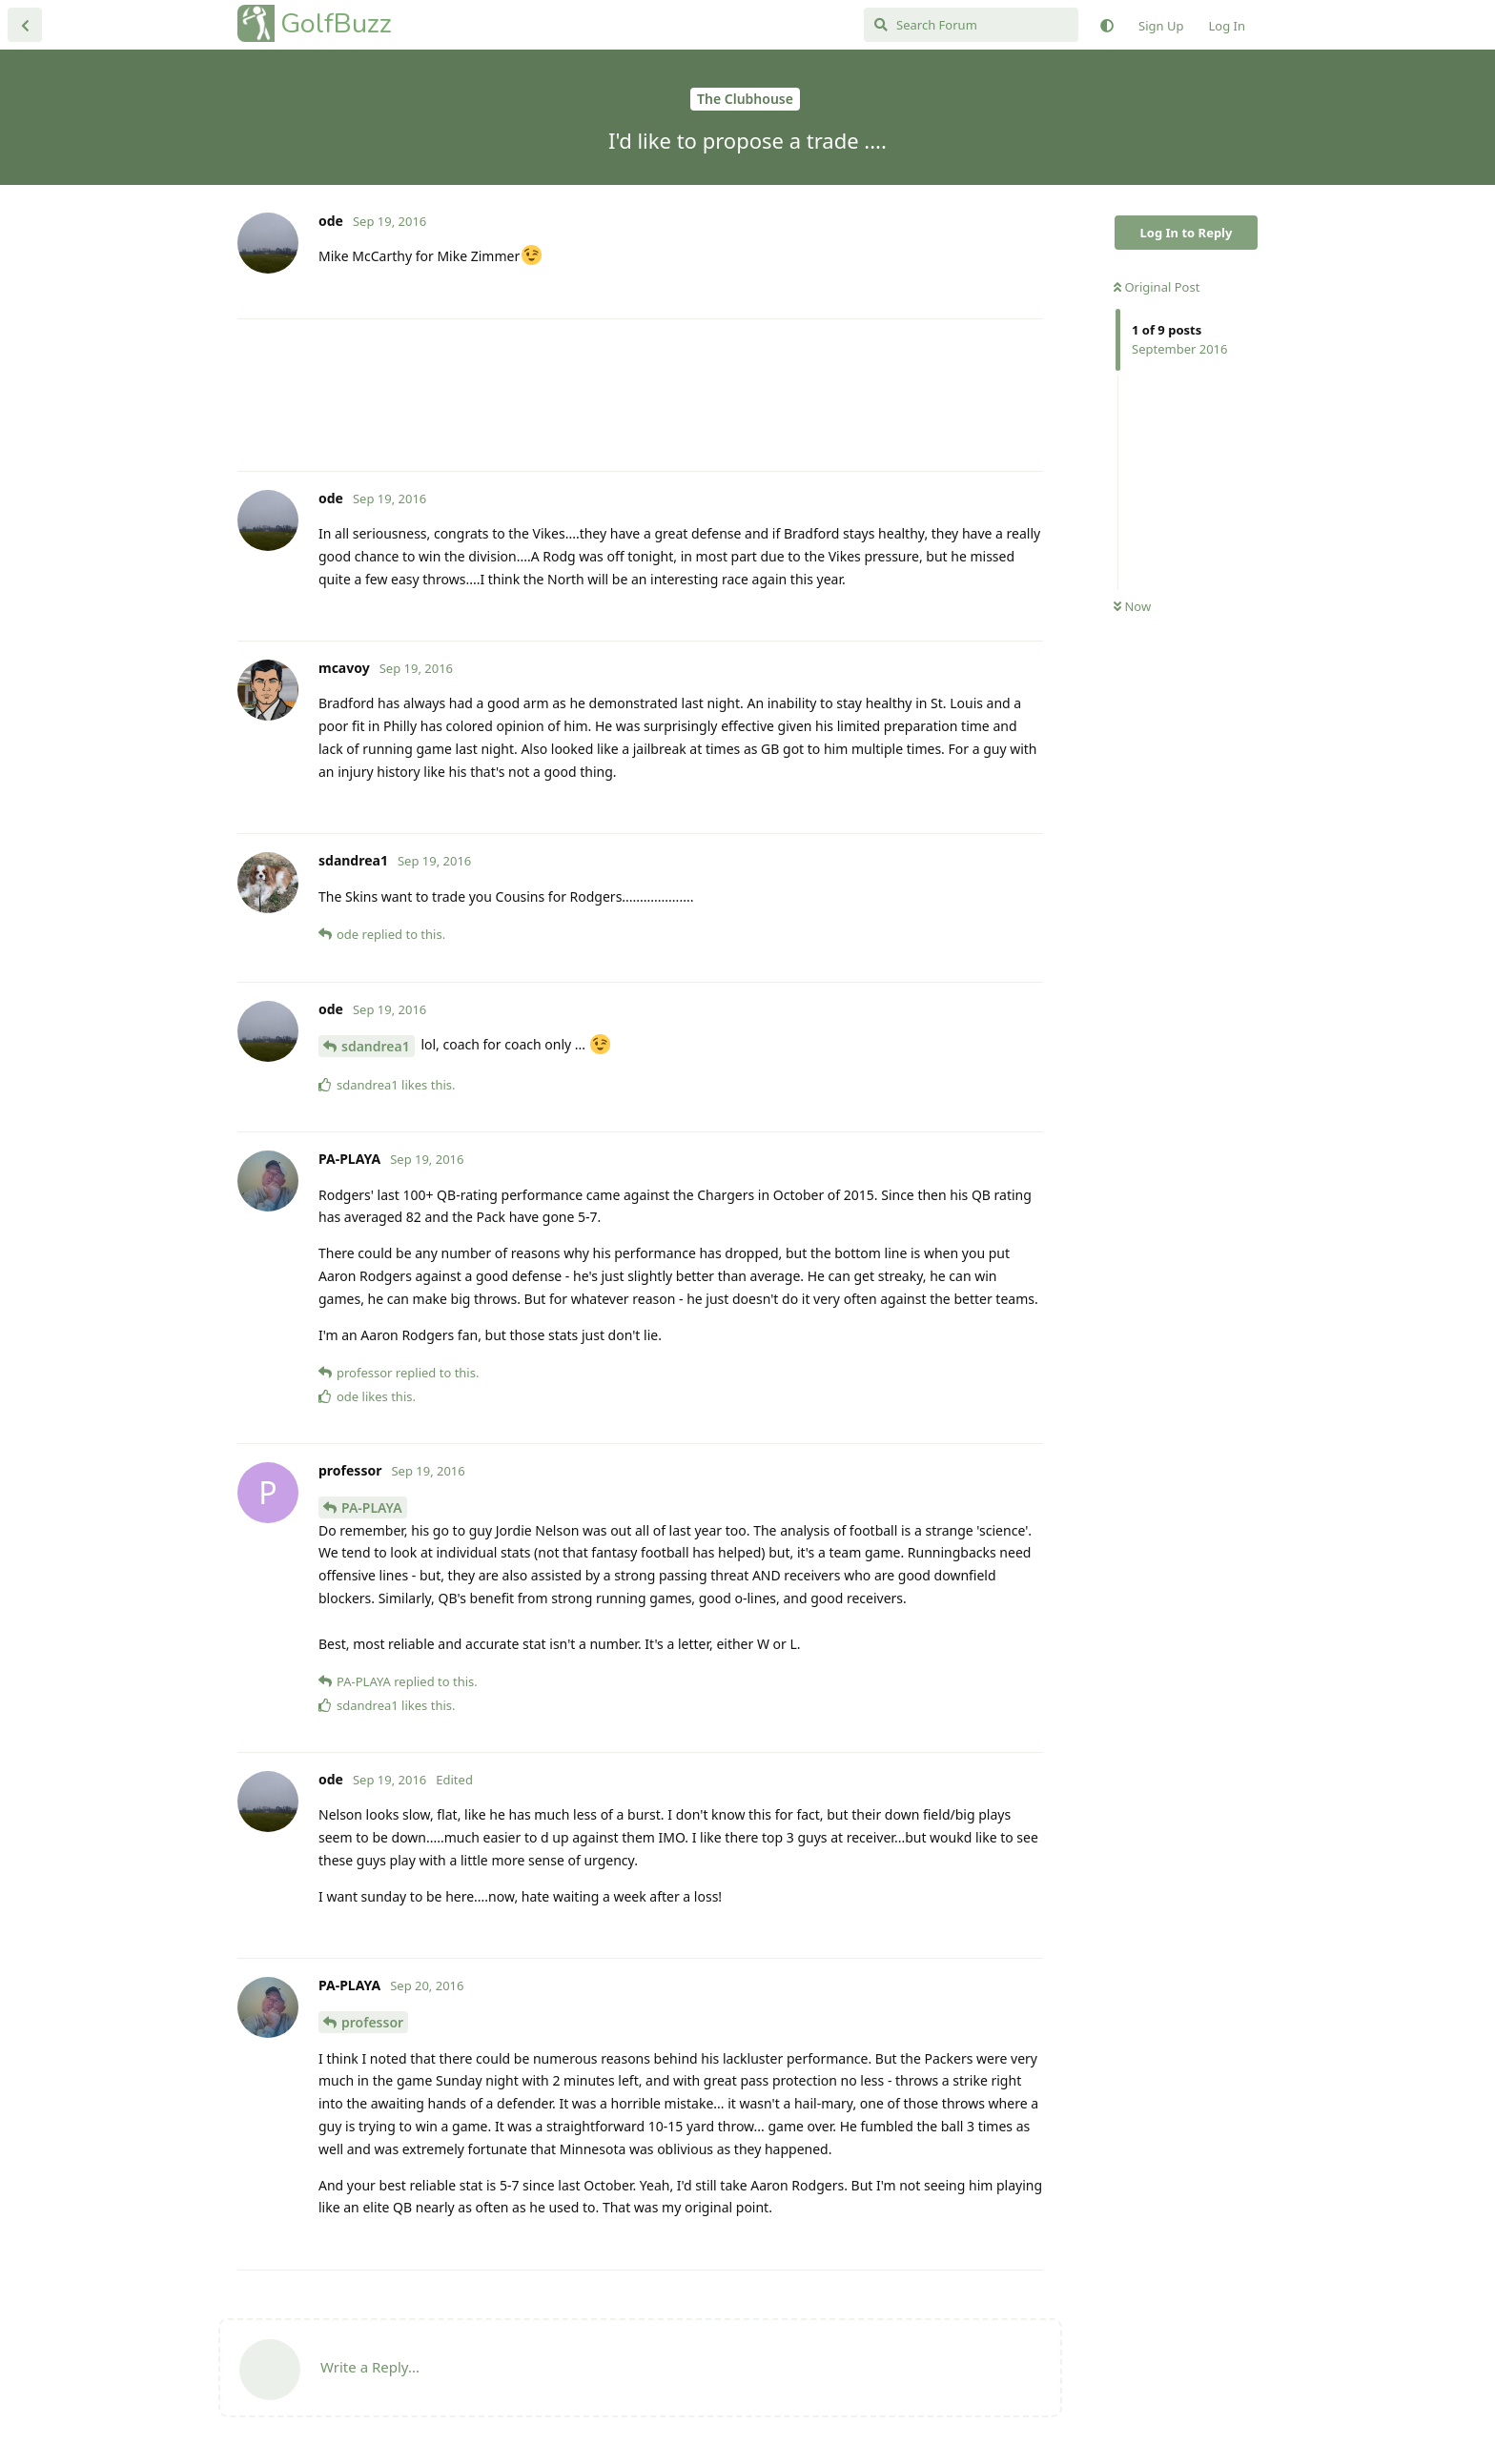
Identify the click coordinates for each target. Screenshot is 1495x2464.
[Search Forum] (971, 25)
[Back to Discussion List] (25, 25)
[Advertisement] (640, 395)
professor (372, 2022)
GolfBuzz (336, 23)
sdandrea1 (375, 1046)
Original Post (1156, 286)
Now (1132, 606)
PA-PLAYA (371, 1507)
